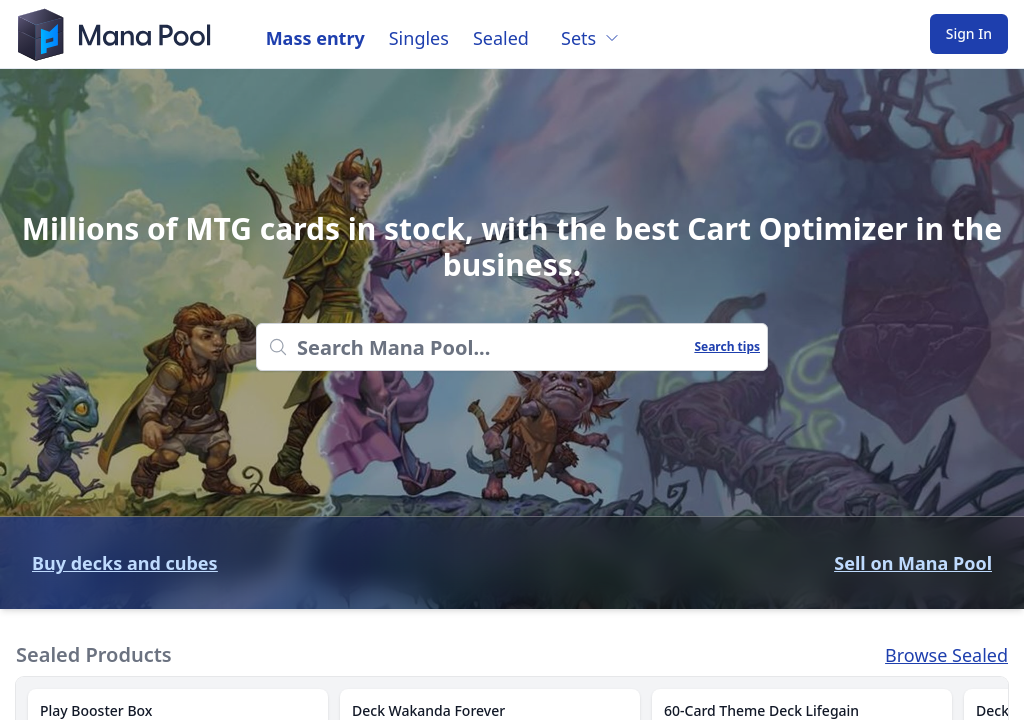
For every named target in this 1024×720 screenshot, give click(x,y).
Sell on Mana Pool (913, 563)
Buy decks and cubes (125, 563)
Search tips (727, 347)
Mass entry (315, 38)
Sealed (501, 38)
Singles (419, 38)
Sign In (969, 33)
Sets (590, 38)
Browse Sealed (946, 655)
